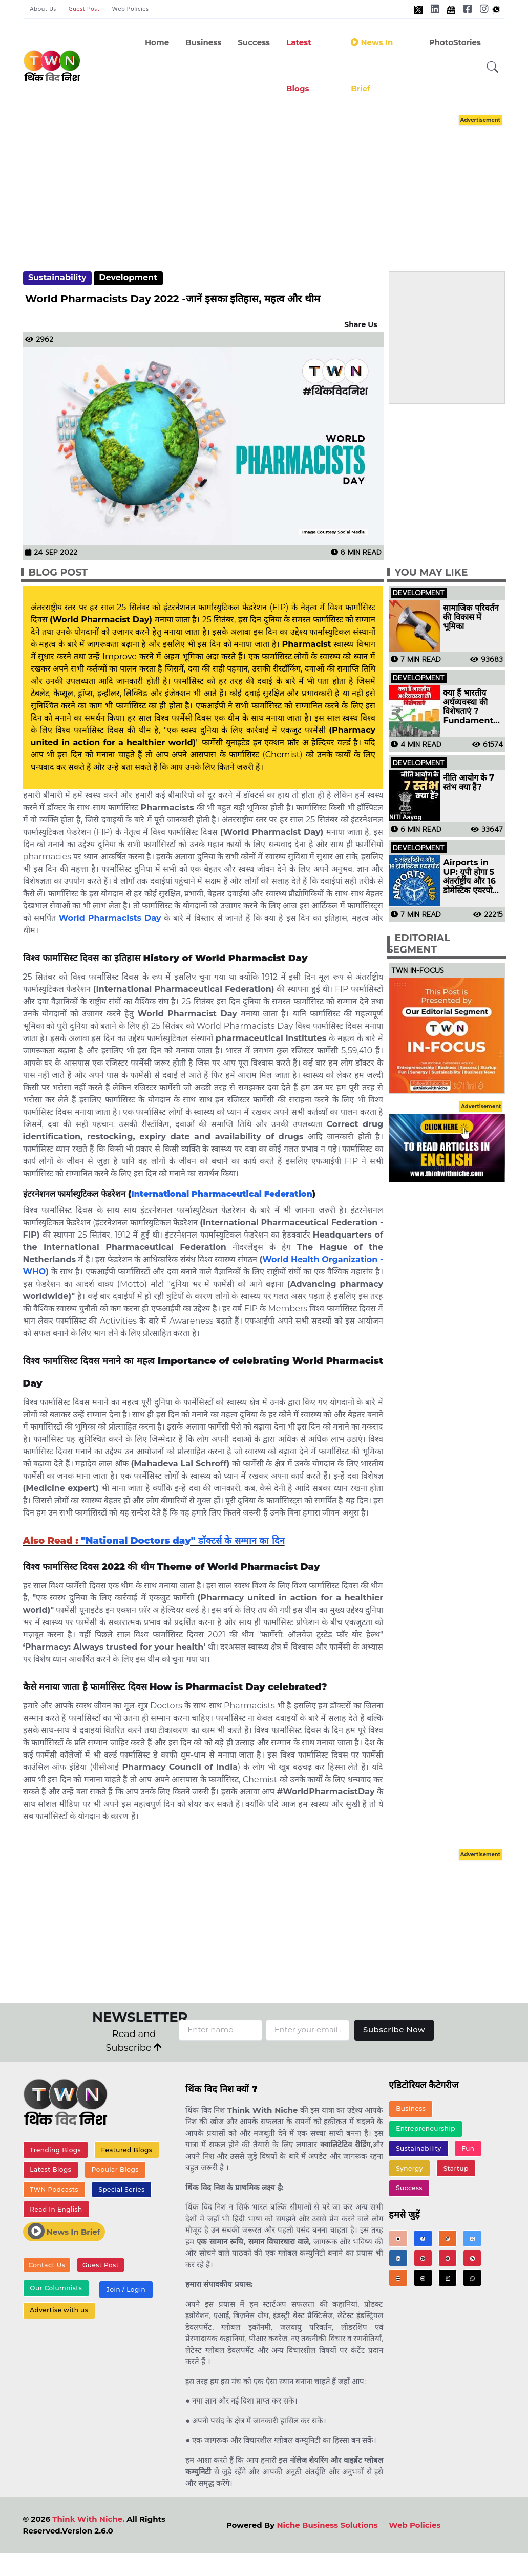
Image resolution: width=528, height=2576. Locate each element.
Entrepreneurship (425, 2128)
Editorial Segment (418, 944)
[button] (492, 67)
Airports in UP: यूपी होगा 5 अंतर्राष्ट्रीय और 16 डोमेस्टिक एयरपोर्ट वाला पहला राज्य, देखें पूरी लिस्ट (469, 876)
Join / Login (126, 2289)
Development (128, 278)
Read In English (56, 2209)
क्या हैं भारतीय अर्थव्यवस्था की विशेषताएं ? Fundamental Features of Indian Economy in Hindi (471, 706)
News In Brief (64, 2231)
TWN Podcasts (54, 2189)
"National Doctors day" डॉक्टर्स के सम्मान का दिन (181, 1540)
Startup (456, 2168)
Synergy (409, 2168)
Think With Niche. (88, 2519)
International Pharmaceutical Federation (221, 1194)
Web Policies (130, 9)
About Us (43, 9)
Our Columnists (56, 2288)
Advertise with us (59, 2310)
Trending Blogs (55, 2150)
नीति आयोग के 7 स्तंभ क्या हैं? (468, 782)
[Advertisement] (274, 183)
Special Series (121, 2189)
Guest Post (84, 9)
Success (254, 42)
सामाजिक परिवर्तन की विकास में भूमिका (471, 617)
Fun (467, 2148)
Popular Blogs (115, 2169)
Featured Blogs (127, 2150)
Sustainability (57, 278)
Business (203, 42)
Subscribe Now (394, 2029)
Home (157, 42)
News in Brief (372, 65)
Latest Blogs (298, 65)
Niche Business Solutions (327, 2525)
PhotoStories (455, 42)
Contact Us (47, 2265)
